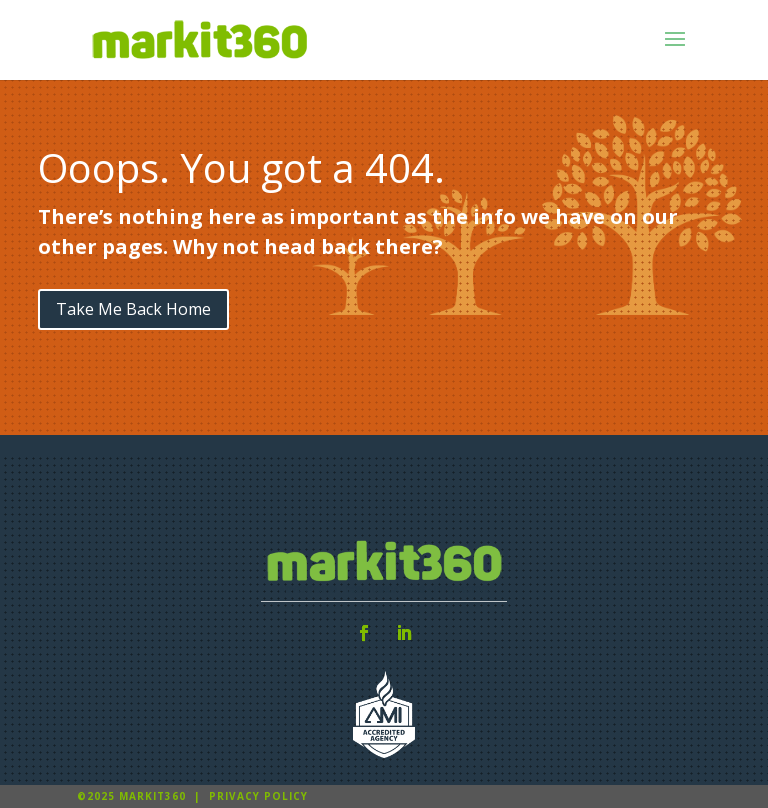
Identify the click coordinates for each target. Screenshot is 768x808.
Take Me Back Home (133, 309)
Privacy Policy (258, 796)
